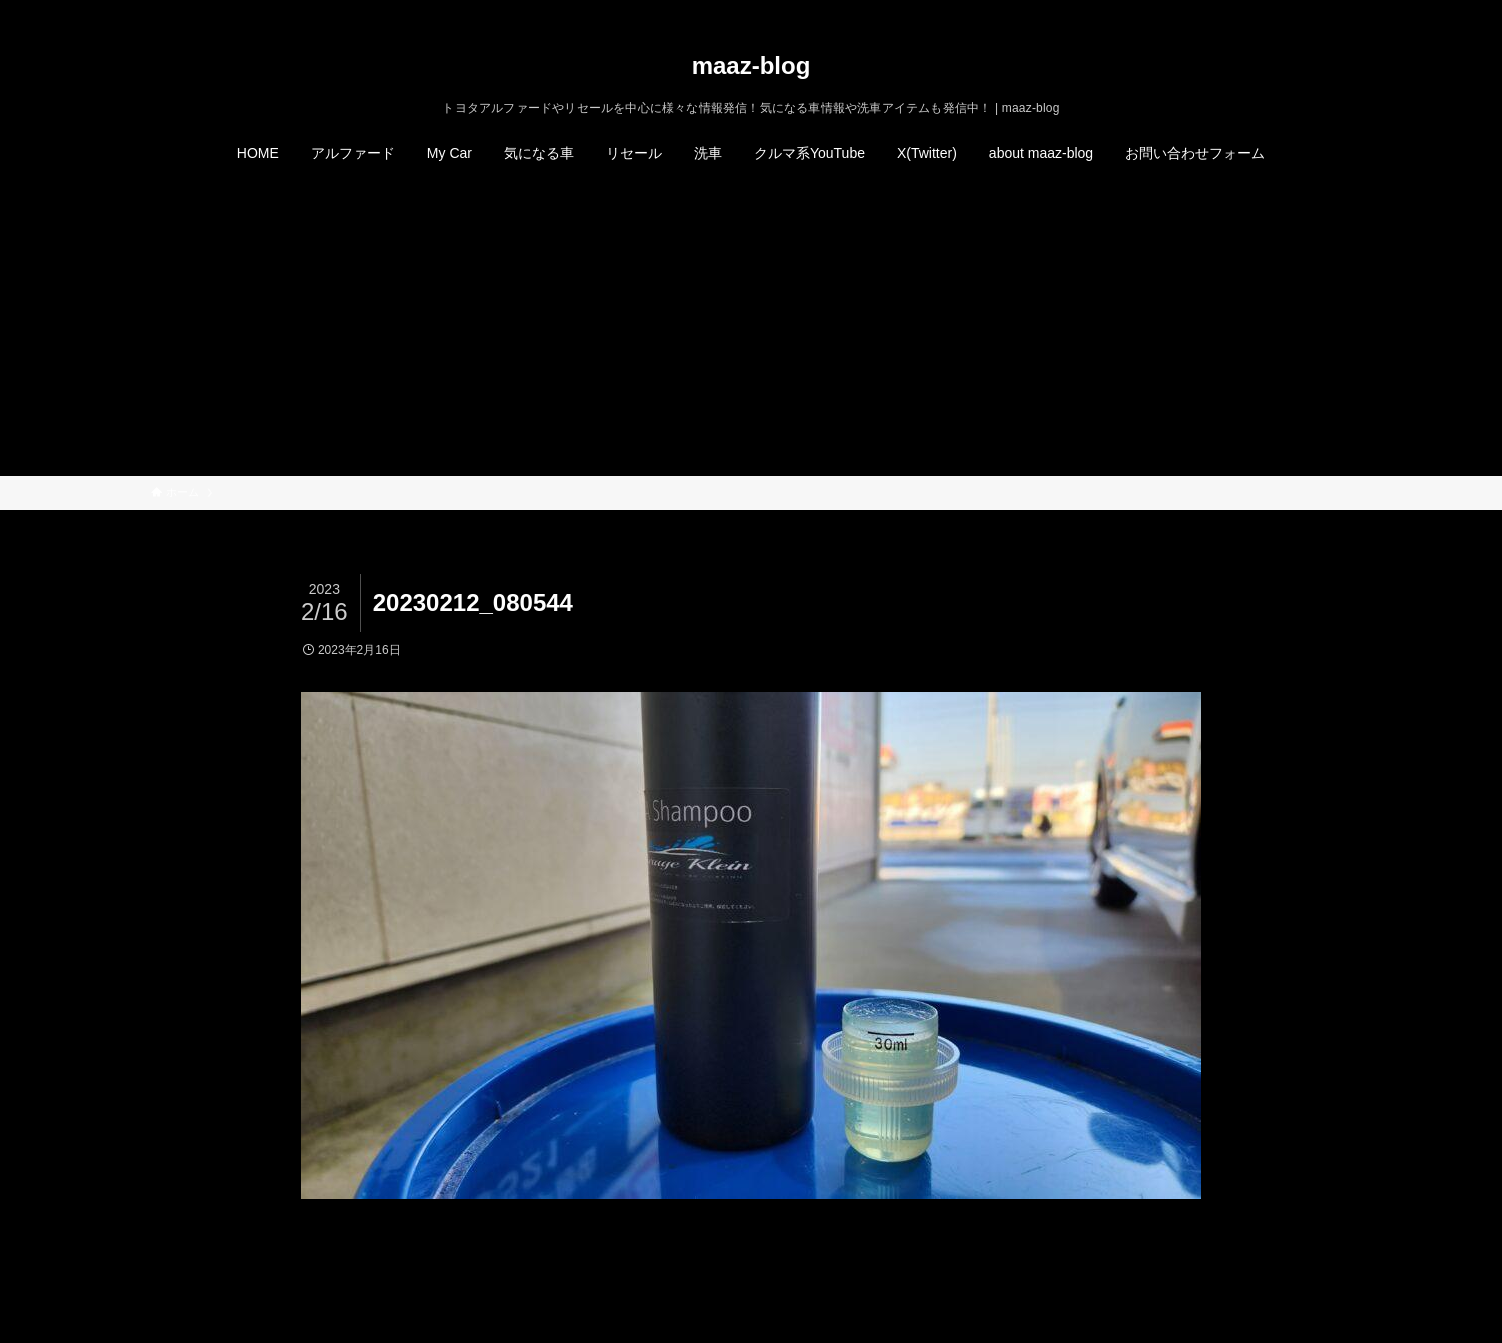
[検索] (1338, 11)
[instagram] (1286, 11)
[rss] (1312, 11)
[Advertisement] (751, 326)
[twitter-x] (1260, 11)
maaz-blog (751, 66)
